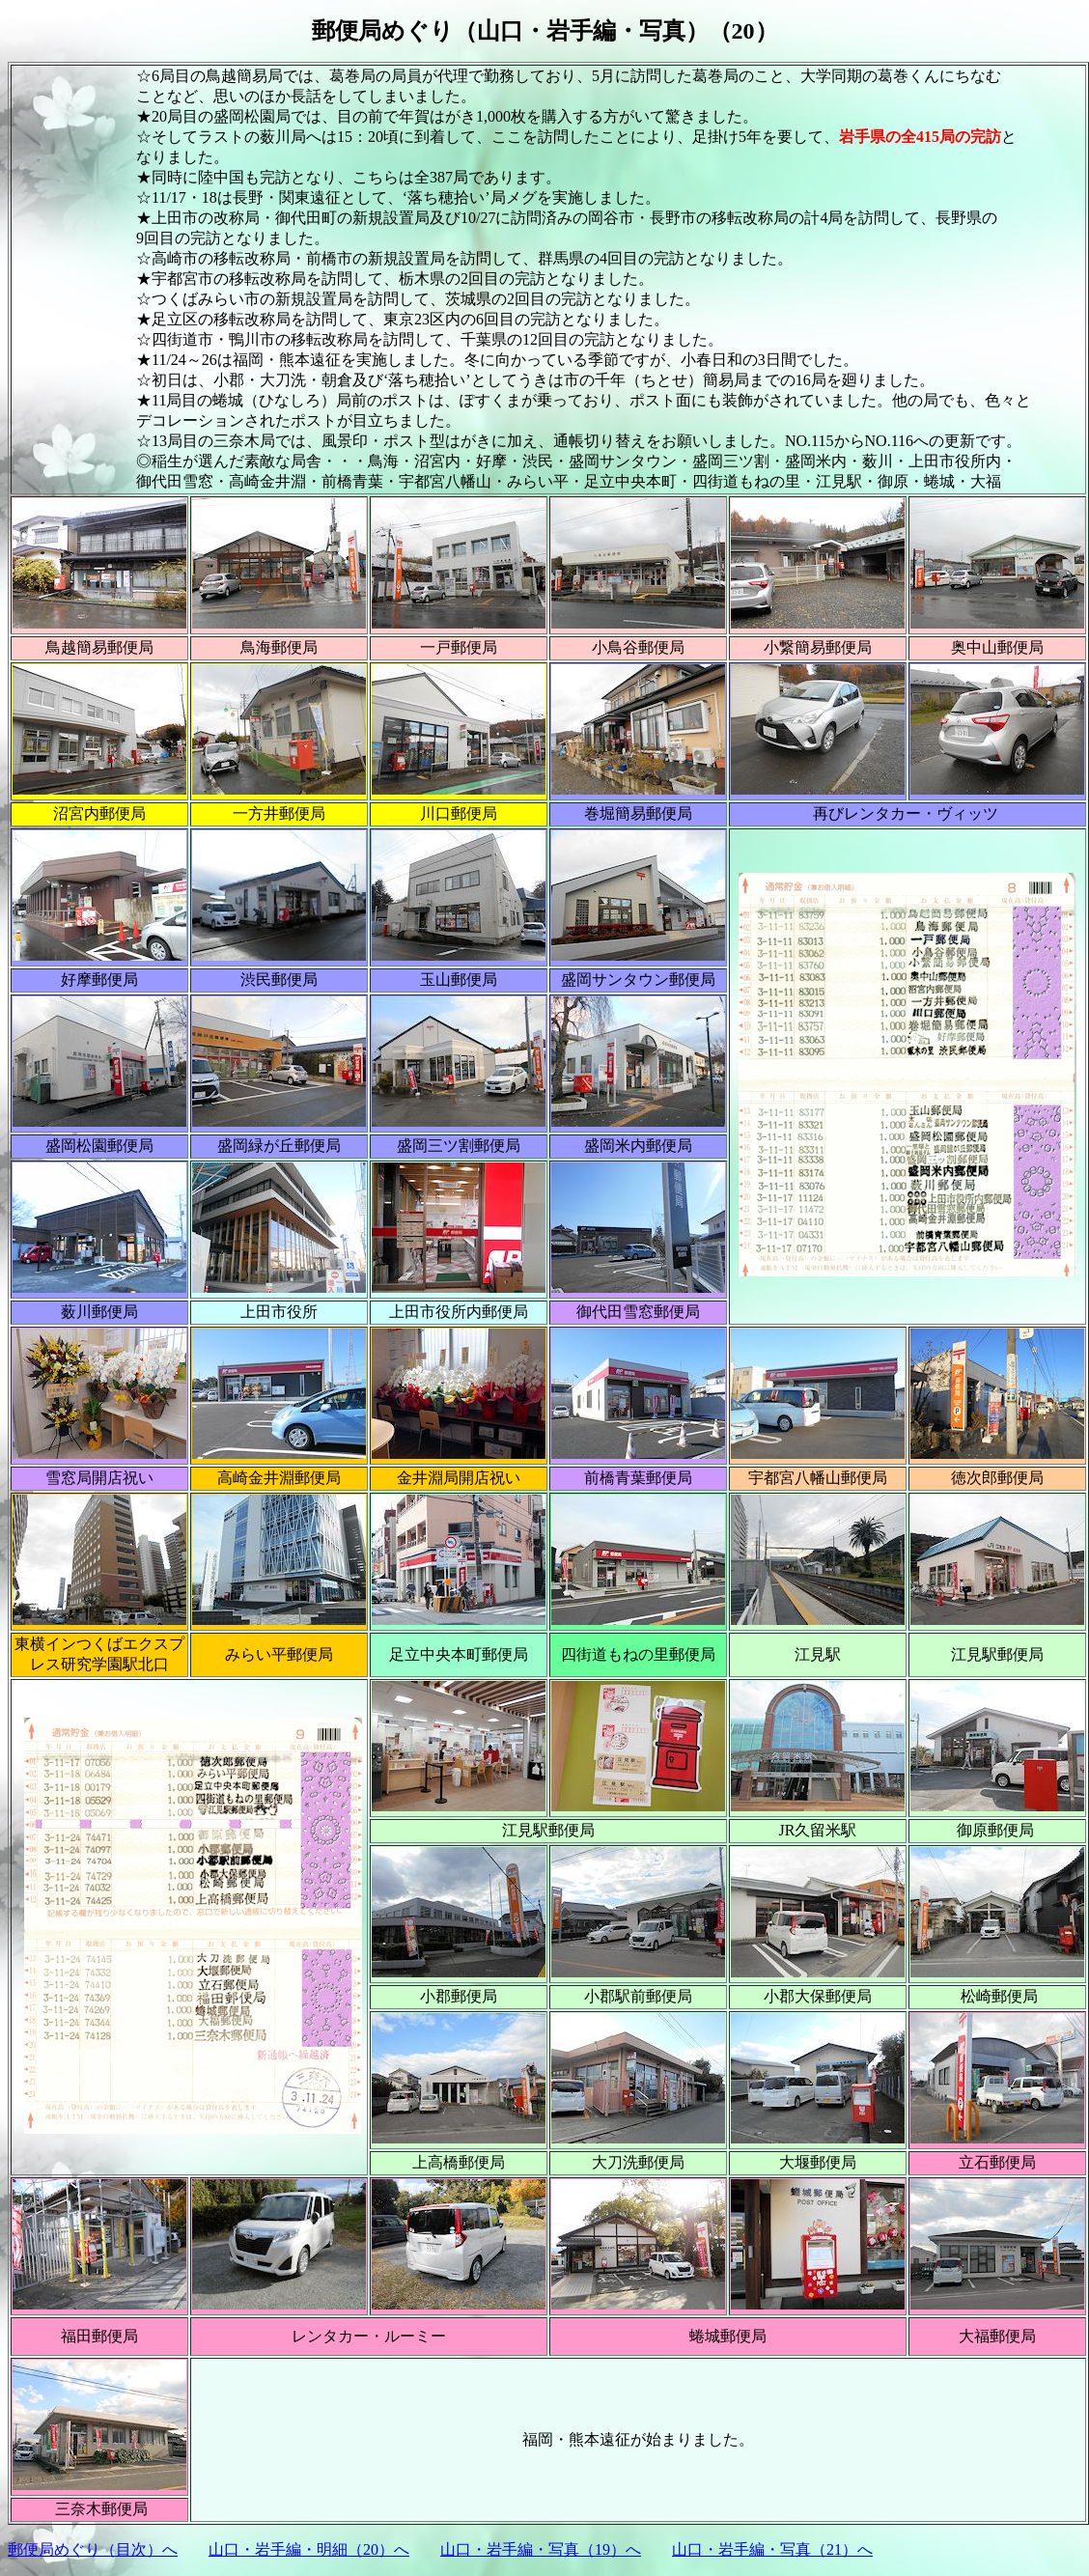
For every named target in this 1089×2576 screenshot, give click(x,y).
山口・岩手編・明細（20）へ (309, 2549)
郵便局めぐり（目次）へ (93, 2549)
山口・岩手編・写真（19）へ (540, 2549)
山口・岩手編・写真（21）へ (772, 2549)
